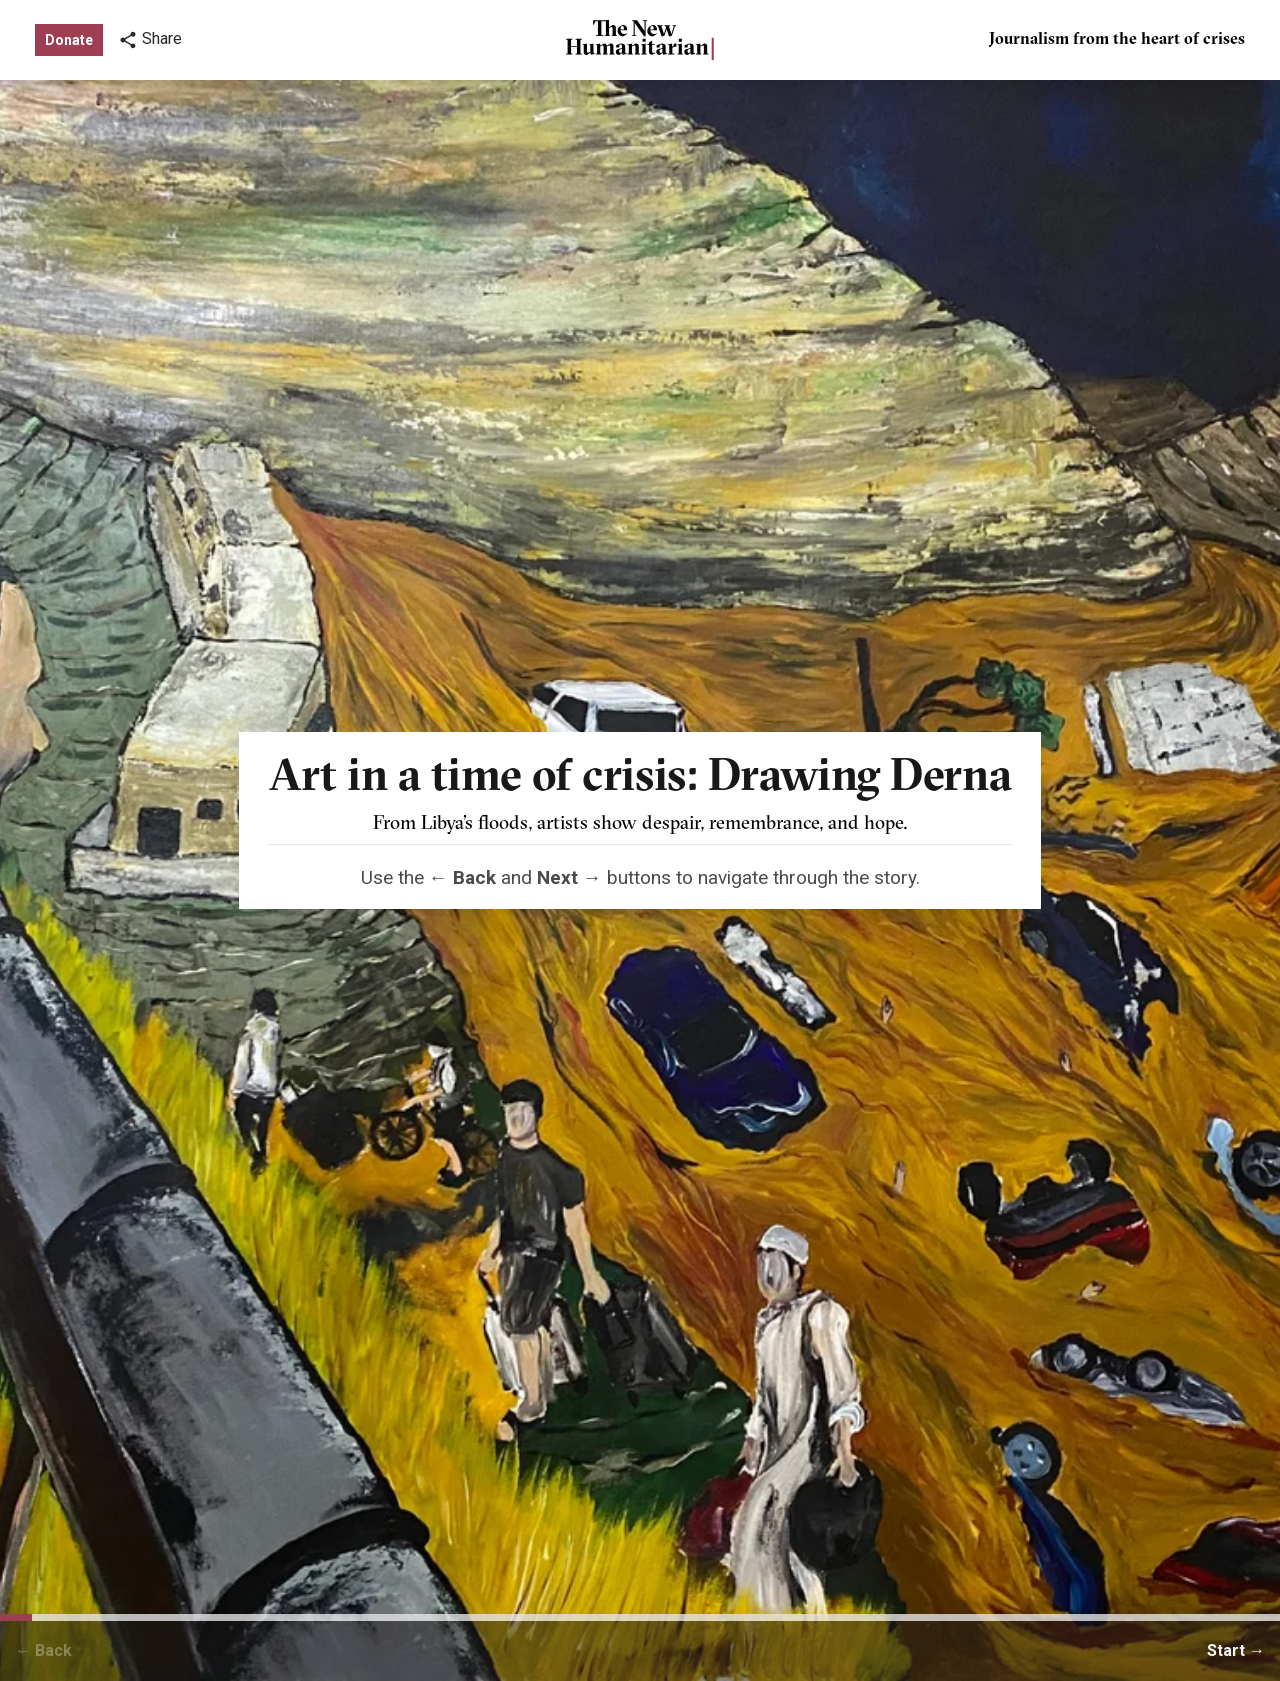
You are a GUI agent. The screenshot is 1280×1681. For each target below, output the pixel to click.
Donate (69, 40)
